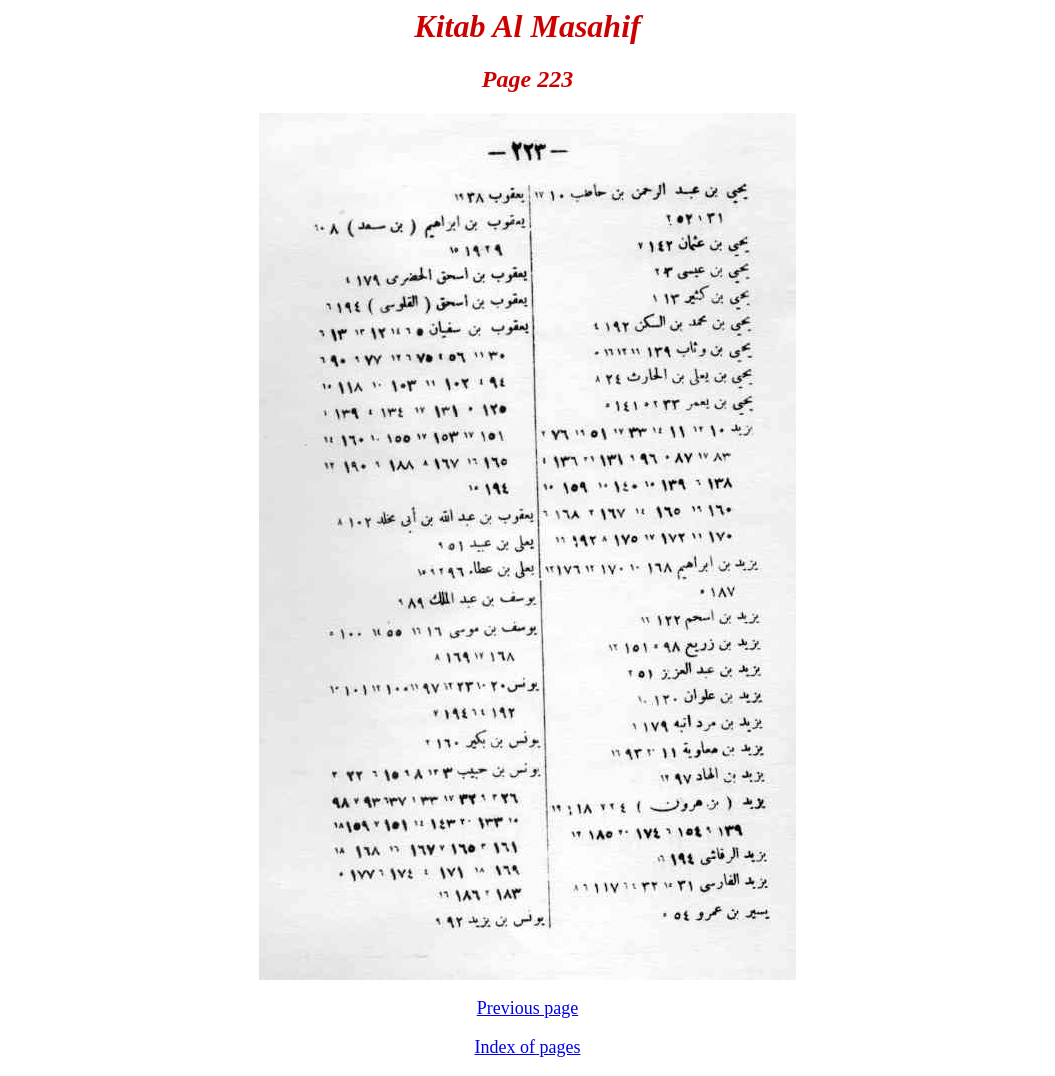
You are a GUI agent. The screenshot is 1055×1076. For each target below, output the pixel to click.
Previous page (527, 1008)
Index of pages (528, 1047)
